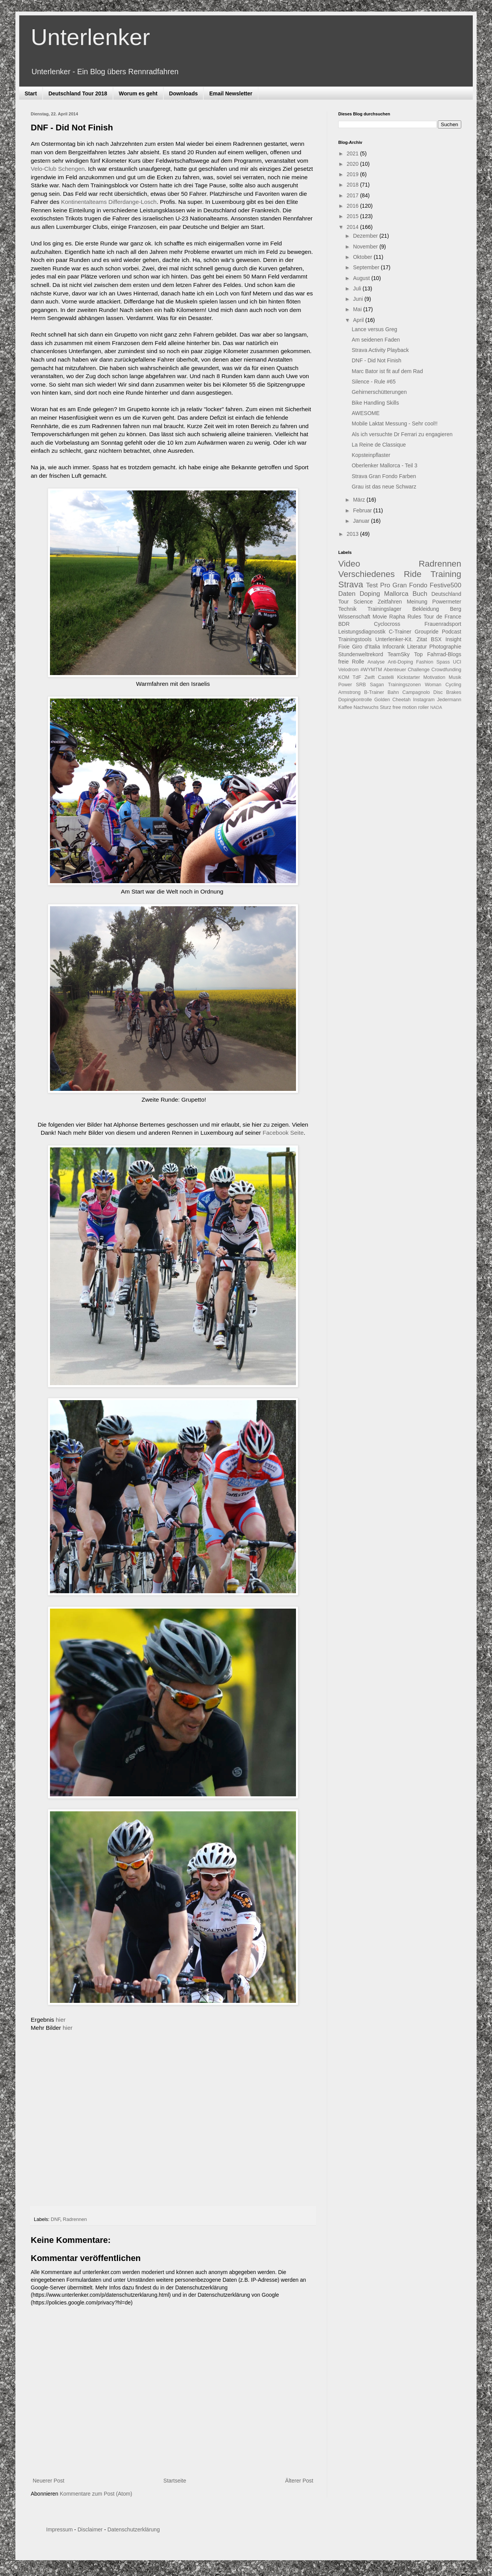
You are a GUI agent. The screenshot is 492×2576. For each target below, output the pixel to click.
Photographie (445, 647)
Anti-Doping (400, 662)
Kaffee (345, 707)
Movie (379, 617)
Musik (455, 677)
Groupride (427, 632)
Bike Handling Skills (375, 403)
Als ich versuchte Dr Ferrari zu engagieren (402, 434)
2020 (353, 164)
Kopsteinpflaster (371, 455)
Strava (350, 584)
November (366, 246)
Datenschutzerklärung (133, 2529)
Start (31, 93)
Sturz (385, 707)
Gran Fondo (409, 585)
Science (363, 602)
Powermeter (446, 602)
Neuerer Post (48, 2481)
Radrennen (75, 2219)
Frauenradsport (442, 624)
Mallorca (396, 593)
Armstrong (349, 692)
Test (372, 585)
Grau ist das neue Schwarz (384, 487)
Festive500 (445, 585)
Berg (455, 609)
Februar (363, 510)
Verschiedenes (366, 574)
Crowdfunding (446, 669)
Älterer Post (299, 2481)
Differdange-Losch (132, 201)
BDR (344, 624)
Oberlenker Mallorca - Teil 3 (384, 465)
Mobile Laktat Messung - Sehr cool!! (394, 423)
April (359, 320)
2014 (353, 227)
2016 (353, 206)
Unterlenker (90, 37)
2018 (353, 185)
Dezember (366, 236)
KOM (343, 677)
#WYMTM (371, 669)
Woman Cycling (443, 684)
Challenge (419, 669)
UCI (457, 662)
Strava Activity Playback (380, 350)
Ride (412, 574)
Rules (414, 617)
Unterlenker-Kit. (394, 639)
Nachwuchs (366, 707)
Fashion (425, 662)
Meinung (417, 602)
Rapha (397, 617)
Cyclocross (387, 624)
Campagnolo (416, 692)
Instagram (424, 699)
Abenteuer (395, 669)
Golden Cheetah (392, 699)
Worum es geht (138, 93)
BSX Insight (446, 639)
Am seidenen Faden (376, 340)
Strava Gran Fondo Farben (384, 476)
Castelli (386, 677)
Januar (362, 521)
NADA (436, 707)
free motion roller (410, 707)
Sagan (377, 684)
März (359, 500)
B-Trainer (374, 692)
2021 (353, 153)
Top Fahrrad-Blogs (437, 654)
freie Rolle (351, 662)
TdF (356, 677)
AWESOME (366, 413)
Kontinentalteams (84, 201)
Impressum (59, 2529)
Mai (358, 309)
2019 (353, 174)
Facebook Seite (283, 1132)
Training (445, 574)
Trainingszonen (404, 684)
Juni (358, 299)
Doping (369, 593)
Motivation (434, 677)
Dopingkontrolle (355, 699)
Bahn (393, 692)
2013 (353, 534)
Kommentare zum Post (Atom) (96, 2494)
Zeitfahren (389, 602)
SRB (361, 684)
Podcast (451, 632)
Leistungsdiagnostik (362, 632)
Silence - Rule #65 (374, 381)
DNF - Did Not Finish (376, 360)
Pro (385, 585)
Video (349, 564)
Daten (347, 593)
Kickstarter (408, 677)
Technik (347, 609)
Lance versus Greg (374, 329)
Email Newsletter (230, 93)
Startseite (174, 2481)
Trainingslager (384, 609)
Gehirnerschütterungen (379, 392)
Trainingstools (355, 639)
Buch (419, 593)
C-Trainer (400, 632)
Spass (443, 662)
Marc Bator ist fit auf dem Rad (387, 371)
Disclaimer (90, 2529)
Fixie (344, 647)
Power (345, 684)
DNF (55, 2219)
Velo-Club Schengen (58, 168)
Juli (357, 288)
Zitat (422, 639)
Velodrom (348, 669)
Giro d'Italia (366, 647)
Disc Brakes (447, 692)
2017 (353, 195)
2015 (353, 216)
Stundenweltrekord (360, 654)
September (367, 267)
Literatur (417, 647)
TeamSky (398, 654)
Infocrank (393, 647)
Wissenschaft (354, 617)
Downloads (183, 93)
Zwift (369, 677)
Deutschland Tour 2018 (77, 93)
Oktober (363, 257)
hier (61, 2019)
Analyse (376, 662)
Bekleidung (425, 609)
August (362, 278)
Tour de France (442, 617)
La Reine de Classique (379, 445)
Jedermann (449, 699)
